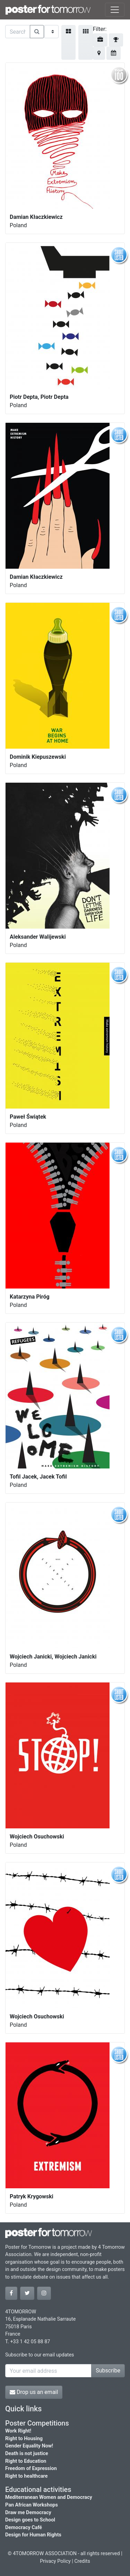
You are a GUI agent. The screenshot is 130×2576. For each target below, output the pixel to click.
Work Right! (18, 2431)
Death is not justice (26, 2453)
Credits (82, 2561)
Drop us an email (34, 2392)
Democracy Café (23, 2527)
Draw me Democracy (28, 2513)
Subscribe (108, 2370)
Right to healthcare (26, 2476)
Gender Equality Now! (29, 2446)
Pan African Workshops (31, 2505)
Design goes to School (30, 2520)
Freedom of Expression (31, 2468)
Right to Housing (24, 2439)
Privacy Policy (55, 2561)
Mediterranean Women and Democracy (48, 2497)
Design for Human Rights (33, 2535)
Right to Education (25, 2461)
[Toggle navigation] (114, 10)
